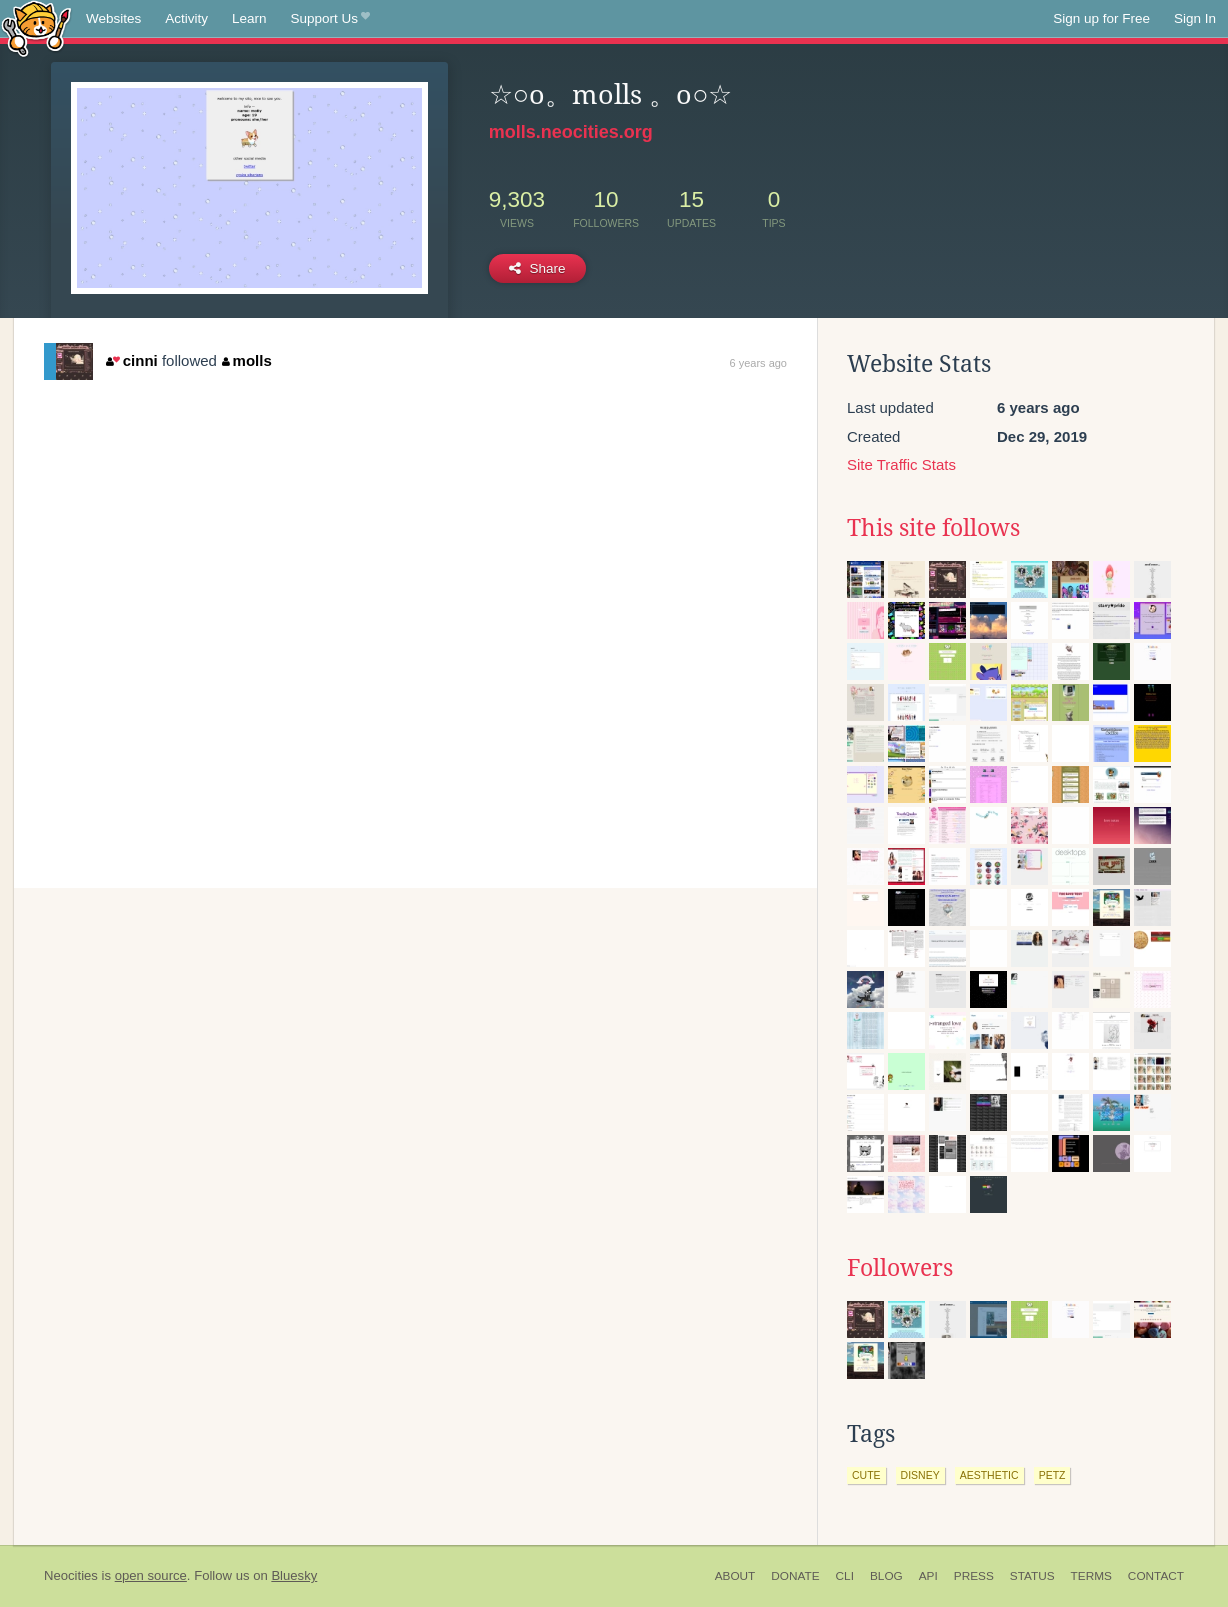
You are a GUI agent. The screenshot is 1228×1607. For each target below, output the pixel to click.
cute (866, 1475)
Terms (1091, 1576)
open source (151, 1575)
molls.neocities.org (571, 132)
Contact (1156, 1576)
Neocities (71, 1575)
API (928, 1576)
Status (1032, 1576)
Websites (113, 18)
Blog (886, 1576)
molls (247, 360)
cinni (131, 360)
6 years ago (758, 363)
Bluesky (294, 1575)
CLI (845, 1576)
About (735, 1576)
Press (974, 1576)
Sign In (1195, 18)
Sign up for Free (1101, 18)
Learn (249, 18)
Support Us (330, 19)
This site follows (933, 528)
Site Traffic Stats (901, 464)
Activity (186, 18)
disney (920, 1475)
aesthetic (989, 1475)
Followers (900, 1268)
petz (1052, 1475)
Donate (795, 1576)
